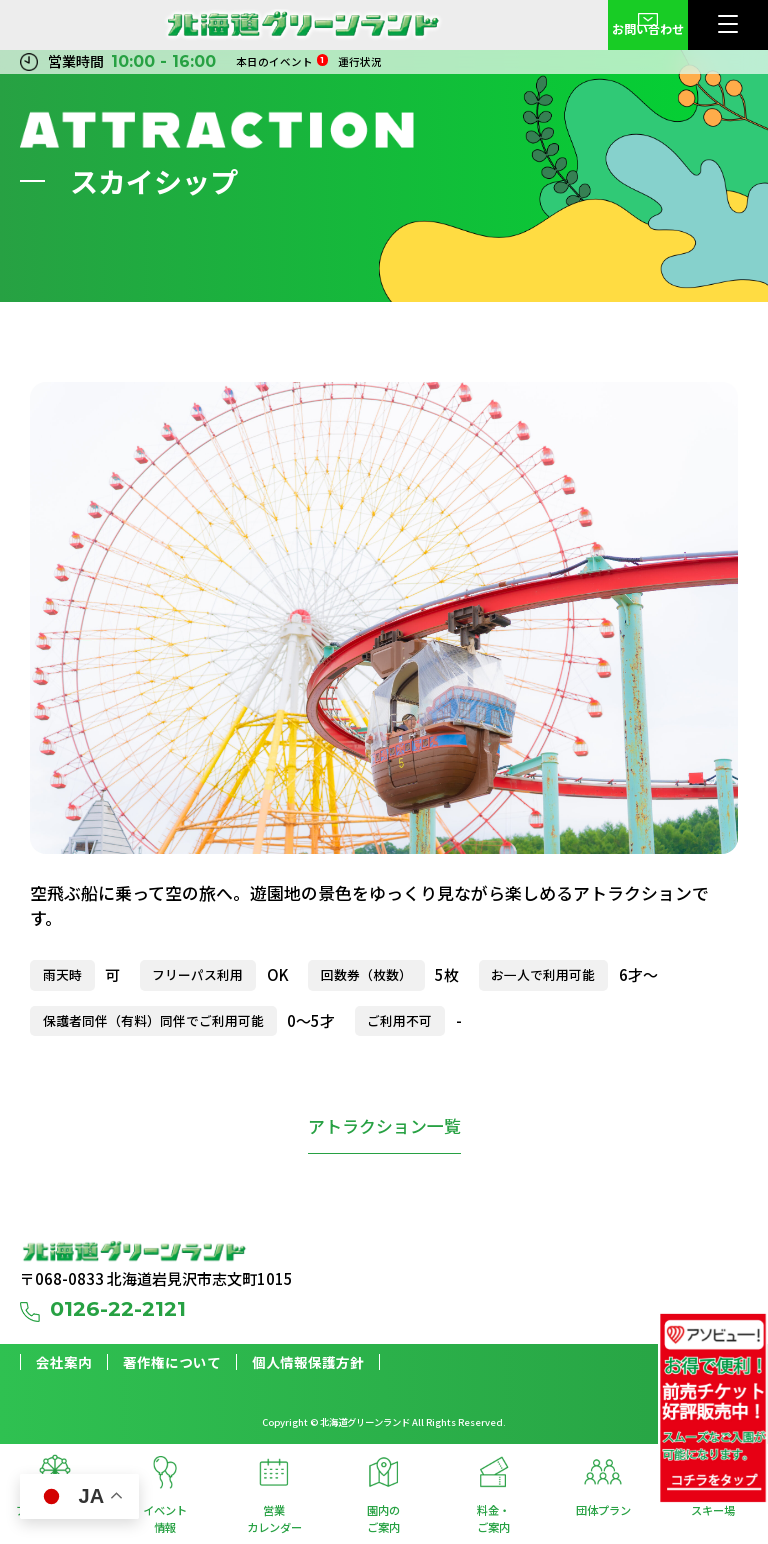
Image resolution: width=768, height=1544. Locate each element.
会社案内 (64, 1363)
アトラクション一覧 (384, 1125)
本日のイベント (282, 61)
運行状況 (360, 61)
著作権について (172, 1363)
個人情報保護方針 (308, 1363)
